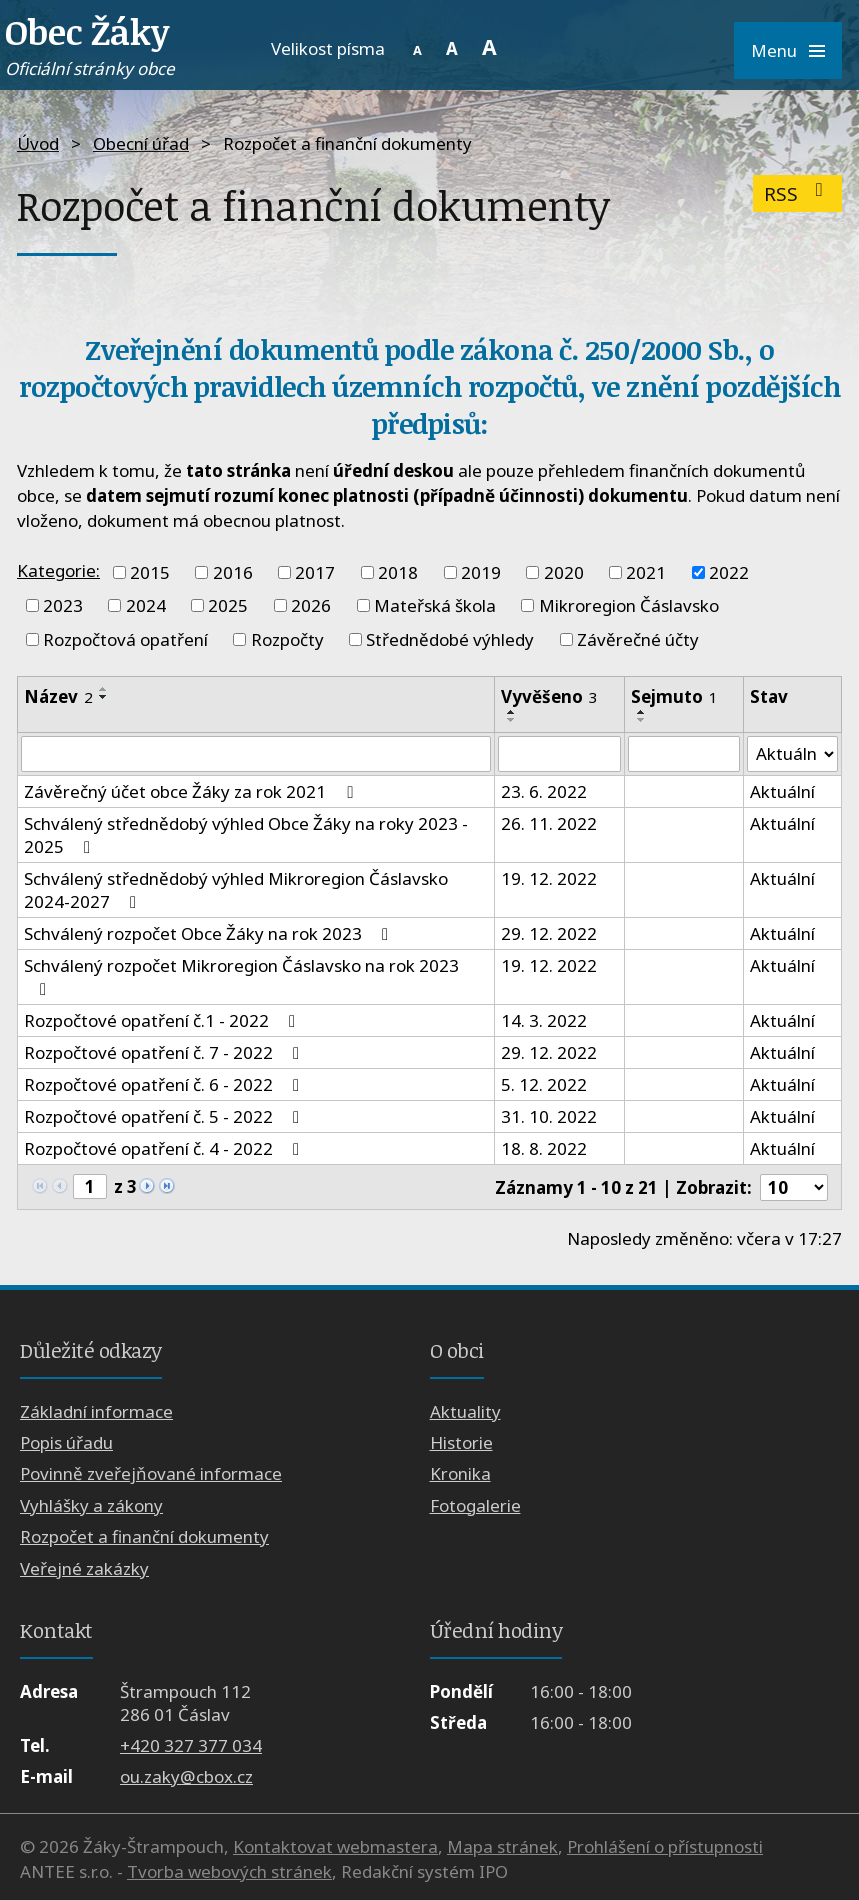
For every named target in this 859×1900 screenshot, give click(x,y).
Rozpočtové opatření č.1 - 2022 (163, 1020)
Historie (461, 1442)
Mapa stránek (502, 1846)
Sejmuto (674, 696)
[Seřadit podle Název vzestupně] (104, 689)
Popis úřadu (66, 1442)
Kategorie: (58, 570)
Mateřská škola (435, 605)
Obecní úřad (141, 143)
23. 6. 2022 (544, 791)
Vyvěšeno (549, 696)
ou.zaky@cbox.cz (186, 1776)
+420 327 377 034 (191, 1745)
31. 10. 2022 (549, 1116)
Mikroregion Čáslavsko (629, 605)
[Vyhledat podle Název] (256, 754)
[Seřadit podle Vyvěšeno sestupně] (512, 720)
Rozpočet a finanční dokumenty (144, 1536)
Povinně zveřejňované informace (151, 1474)
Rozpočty (287, 639)
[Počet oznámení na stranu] (794, 1187)
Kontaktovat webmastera (335, 1846)
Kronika (460, 1474)
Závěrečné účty (638, 639)
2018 (398, 572)
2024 (146, 605)
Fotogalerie (475, 1505)
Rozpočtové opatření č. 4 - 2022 (165, 1148)
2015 (150, 572)
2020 (564, 572)
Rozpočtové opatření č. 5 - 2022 (165, 1116)
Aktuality (465, 1411)
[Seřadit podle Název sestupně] (104, 697)
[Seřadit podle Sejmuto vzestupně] (642, 712)
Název (58, 696)
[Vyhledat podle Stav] (792, 754)
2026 (311, 605)
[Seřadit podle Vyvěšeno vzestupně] (512, 712)
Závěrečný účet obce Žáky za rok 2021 (192, 791)
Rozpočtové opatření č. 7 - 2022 (165, 1052)
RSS (797, 193)
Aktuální (782, 791)
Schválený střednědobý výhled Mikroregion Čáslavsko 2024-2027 (236, 890)
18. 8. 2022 (544, 1148)
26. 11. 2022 (549, 823)
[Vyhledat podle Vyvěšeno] (559, 754)
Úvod (38, 143)
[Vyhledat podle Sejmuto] (684, 754)
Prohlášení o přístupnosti (665, 1846)
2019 (481, 572)
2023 (63, 605)
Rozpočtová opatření (125, 639)
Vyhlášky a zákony (91, 1505)
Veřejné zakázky (84, 1568)
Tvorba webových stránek (229, 1871)
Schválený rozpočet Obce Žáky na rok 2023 (210, 933)
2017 (315, 572)
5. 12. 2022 (544, 1084)
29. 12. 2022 (549, 933)
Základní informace (96, 1411)
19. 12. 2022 (549, 878)
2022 (729, 572)
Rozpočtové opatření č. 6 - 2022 (165, 1084)
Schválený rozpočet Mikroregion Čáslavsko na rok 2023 (241, 976)
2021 (646, 572)
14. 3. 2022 (544, 1020)
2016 (233, 572)
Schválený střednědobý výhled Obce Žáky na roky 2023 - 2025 (246, 835)
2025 (228, 605)
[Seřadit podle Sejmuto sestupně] (642, 720)
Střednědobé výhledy (450, 639)
